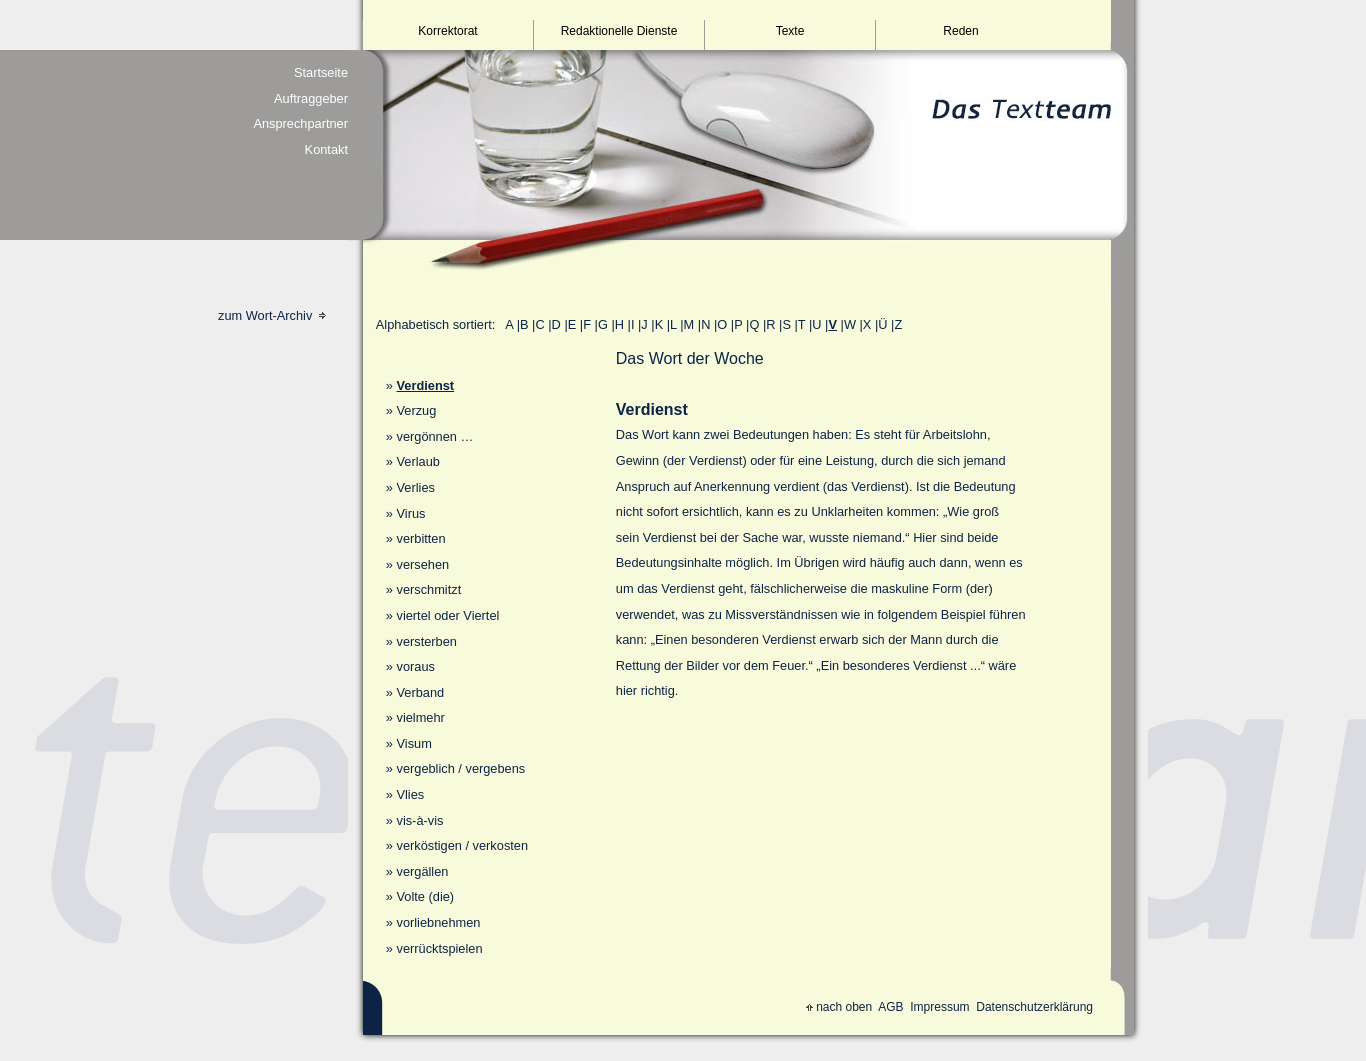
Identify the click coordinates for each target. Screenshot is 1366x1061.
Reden (960, 31)
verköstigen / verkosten (462, 845)
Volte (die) (425, 896)
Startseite (321, 72)
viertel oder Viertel (447, 615)
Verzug (416, 410)
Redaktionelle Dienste (619, 31)
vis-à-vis (419, 820)
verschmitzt (428, 589)
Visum (413, 743)
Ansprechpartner (300, 123)
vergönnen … (434, 436)
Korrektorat (447, 31)
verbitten (420, 538)
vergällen (422, 871)
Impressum (939, 1007)
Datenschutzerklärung (1034, 1007)
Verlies (415, 487)
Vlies (410, 794)
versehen (422, 564)
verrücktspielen (439, 948)
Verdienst (425, 385)
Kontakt (326, 149)
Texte (790, 31)
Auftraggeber (311, 98)
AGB (890, 1007)
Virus (410, 513)
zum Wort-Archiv (272, 315)
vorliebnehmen (438, 922)
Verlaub (417, 461)
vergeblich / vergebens (460, 768)
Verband (420, 692)
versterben (426, 641)
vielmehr (420, 717)
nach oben (839, 1007)
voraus (415, 666)
